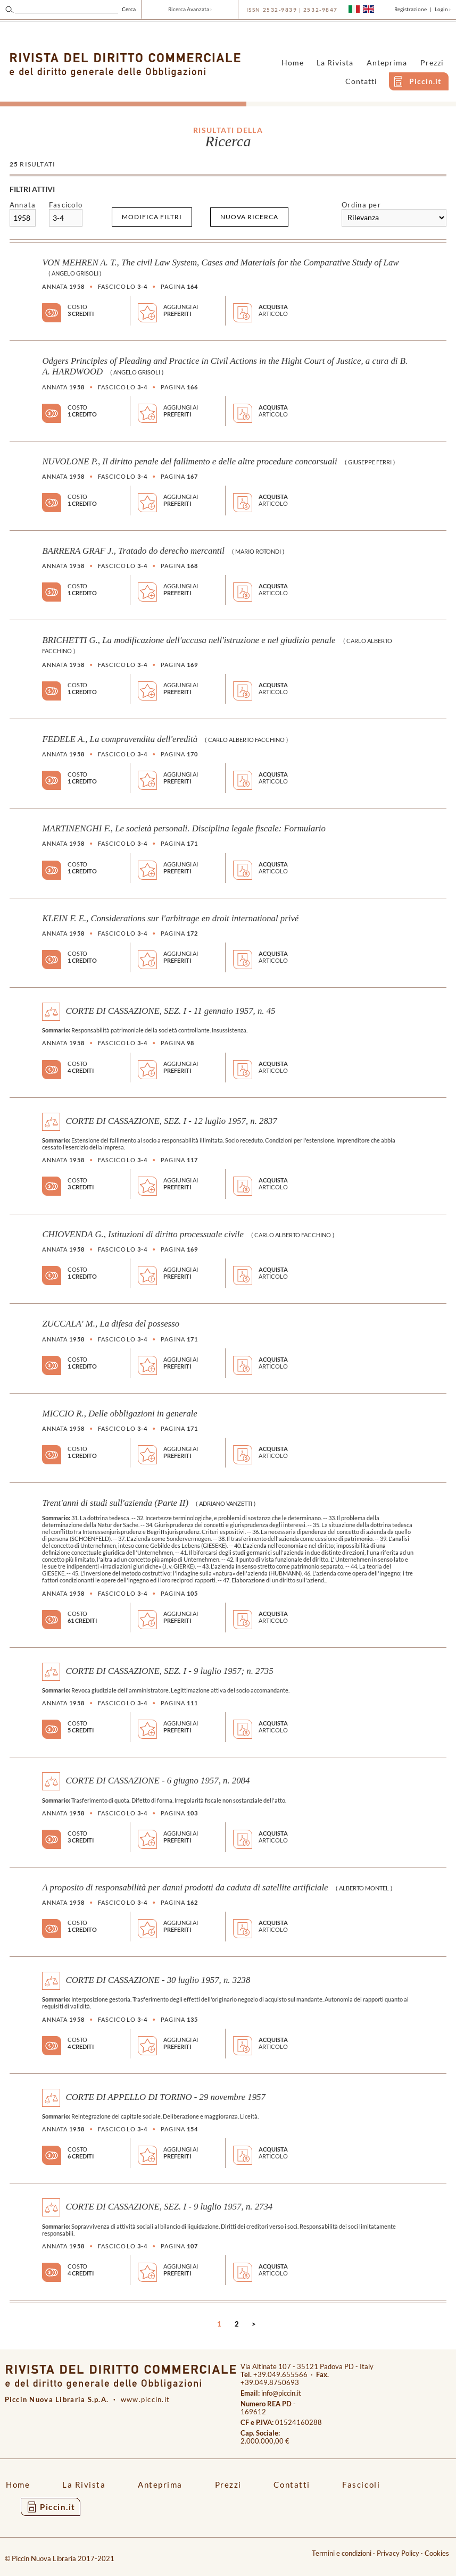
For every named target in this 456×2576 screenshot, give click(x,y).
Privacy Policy (398, 2553)
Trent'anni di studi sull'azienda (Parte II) (115, 1503)
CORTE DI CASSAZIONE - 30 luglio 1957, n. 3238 (157, 1980)
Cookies (437, 2553)
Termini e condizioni (341, 2553)
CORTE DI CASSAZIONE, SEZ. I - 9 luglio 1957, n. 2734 (168, 2207)
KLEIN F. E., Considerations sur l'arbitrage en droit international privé (170, 918)
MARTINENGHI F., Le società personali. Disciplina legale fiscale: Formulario (183, 828)
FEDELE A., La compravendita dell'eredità (119, 739)
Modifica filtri (152, 217)
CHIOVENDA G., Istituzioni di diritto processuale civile (142, 1234)
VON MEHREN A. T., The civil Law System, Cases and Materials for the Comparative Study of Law (220, 262)
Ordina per (361, 205)
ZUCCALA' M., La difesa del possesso (110, 1324)
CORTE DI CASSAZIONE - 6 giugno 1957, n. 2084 (157, 1780)
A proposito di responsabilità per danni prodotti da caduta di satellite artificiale (185, 1887)
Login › (443, 9)
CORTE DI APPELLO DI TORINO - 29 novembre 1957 (165, 2096)
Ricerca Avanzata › (190, 9)
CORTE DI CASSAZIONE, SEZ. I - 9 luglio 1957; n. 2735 (169, 1670)
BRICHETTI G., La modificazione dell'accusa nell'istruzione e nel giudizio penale (188, 640)
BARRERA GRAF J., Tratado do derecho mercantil (133, 551)
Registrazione (410, 9)
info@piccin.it (281, 2393)
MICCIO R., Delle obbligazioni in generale (119, 1413)
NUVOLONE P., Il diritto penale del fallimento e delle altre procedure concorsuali (189, 461)
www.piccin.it (145, 2400)
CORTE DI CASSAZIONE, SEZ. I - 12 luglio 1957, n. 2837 (171, 1120)
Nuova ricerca (249, 217)
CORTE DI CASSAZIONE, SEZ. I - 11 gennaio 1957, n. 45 (170, 1011)
